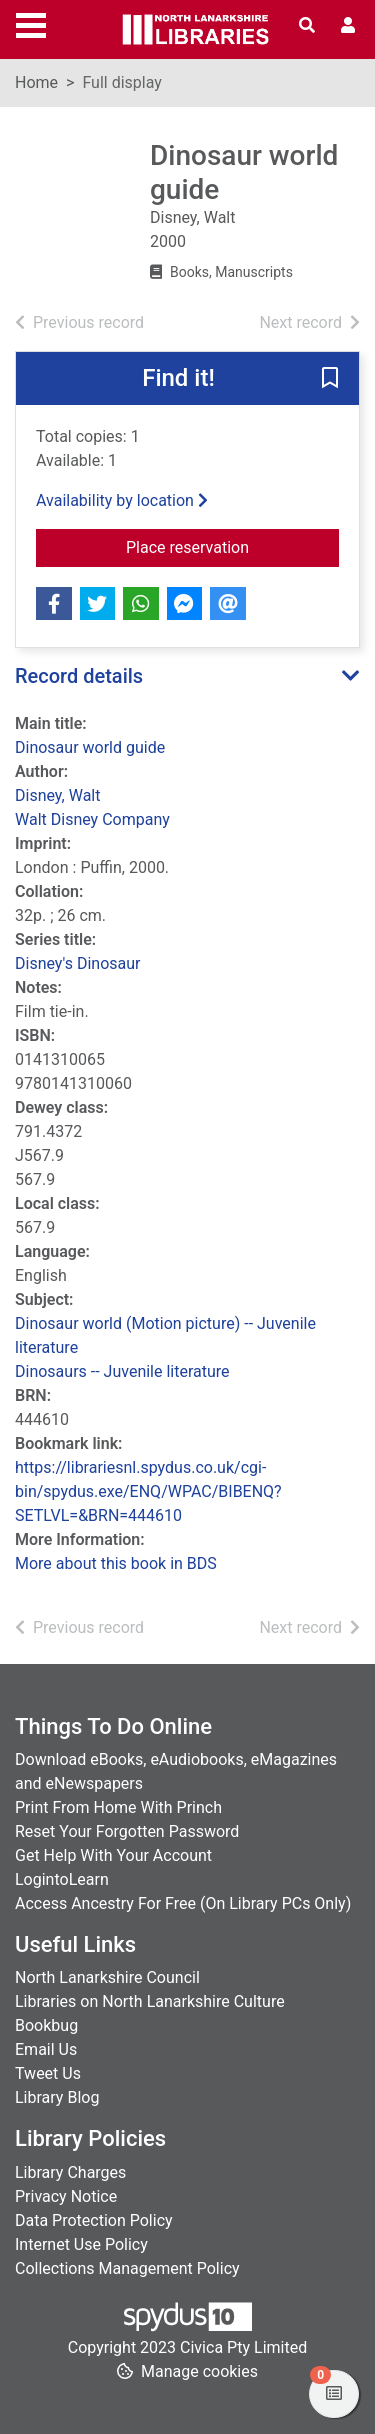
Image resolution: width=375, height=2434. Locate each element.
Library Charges (70, 2172)
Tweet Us (48, 2073)
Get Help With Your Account (113, 1855)
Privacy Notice (66, 2196)
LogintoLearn (62, 1879)
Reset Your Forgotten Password (127, 1831)
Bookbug (46, 2025)
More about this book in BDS (116, 1563)
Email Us (46, 2049)
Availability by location (122, 500)
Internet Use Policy (81, 2244)
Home (36, 82)
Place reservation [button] (232, 546)
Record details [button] (79, 676)
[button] (330, 380)
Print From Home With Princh (118, 1807)
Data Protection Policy (94, 2220)
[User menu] (348, 26)
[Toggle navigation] (31, 23)
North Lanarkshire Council (107, 1977)
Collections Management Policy (127, 2268)
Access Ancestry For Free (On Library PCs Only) (183, 1903)
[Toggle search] (307, 26)
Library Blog (57, 2097)
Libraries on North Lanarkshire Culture (150, 2001)
